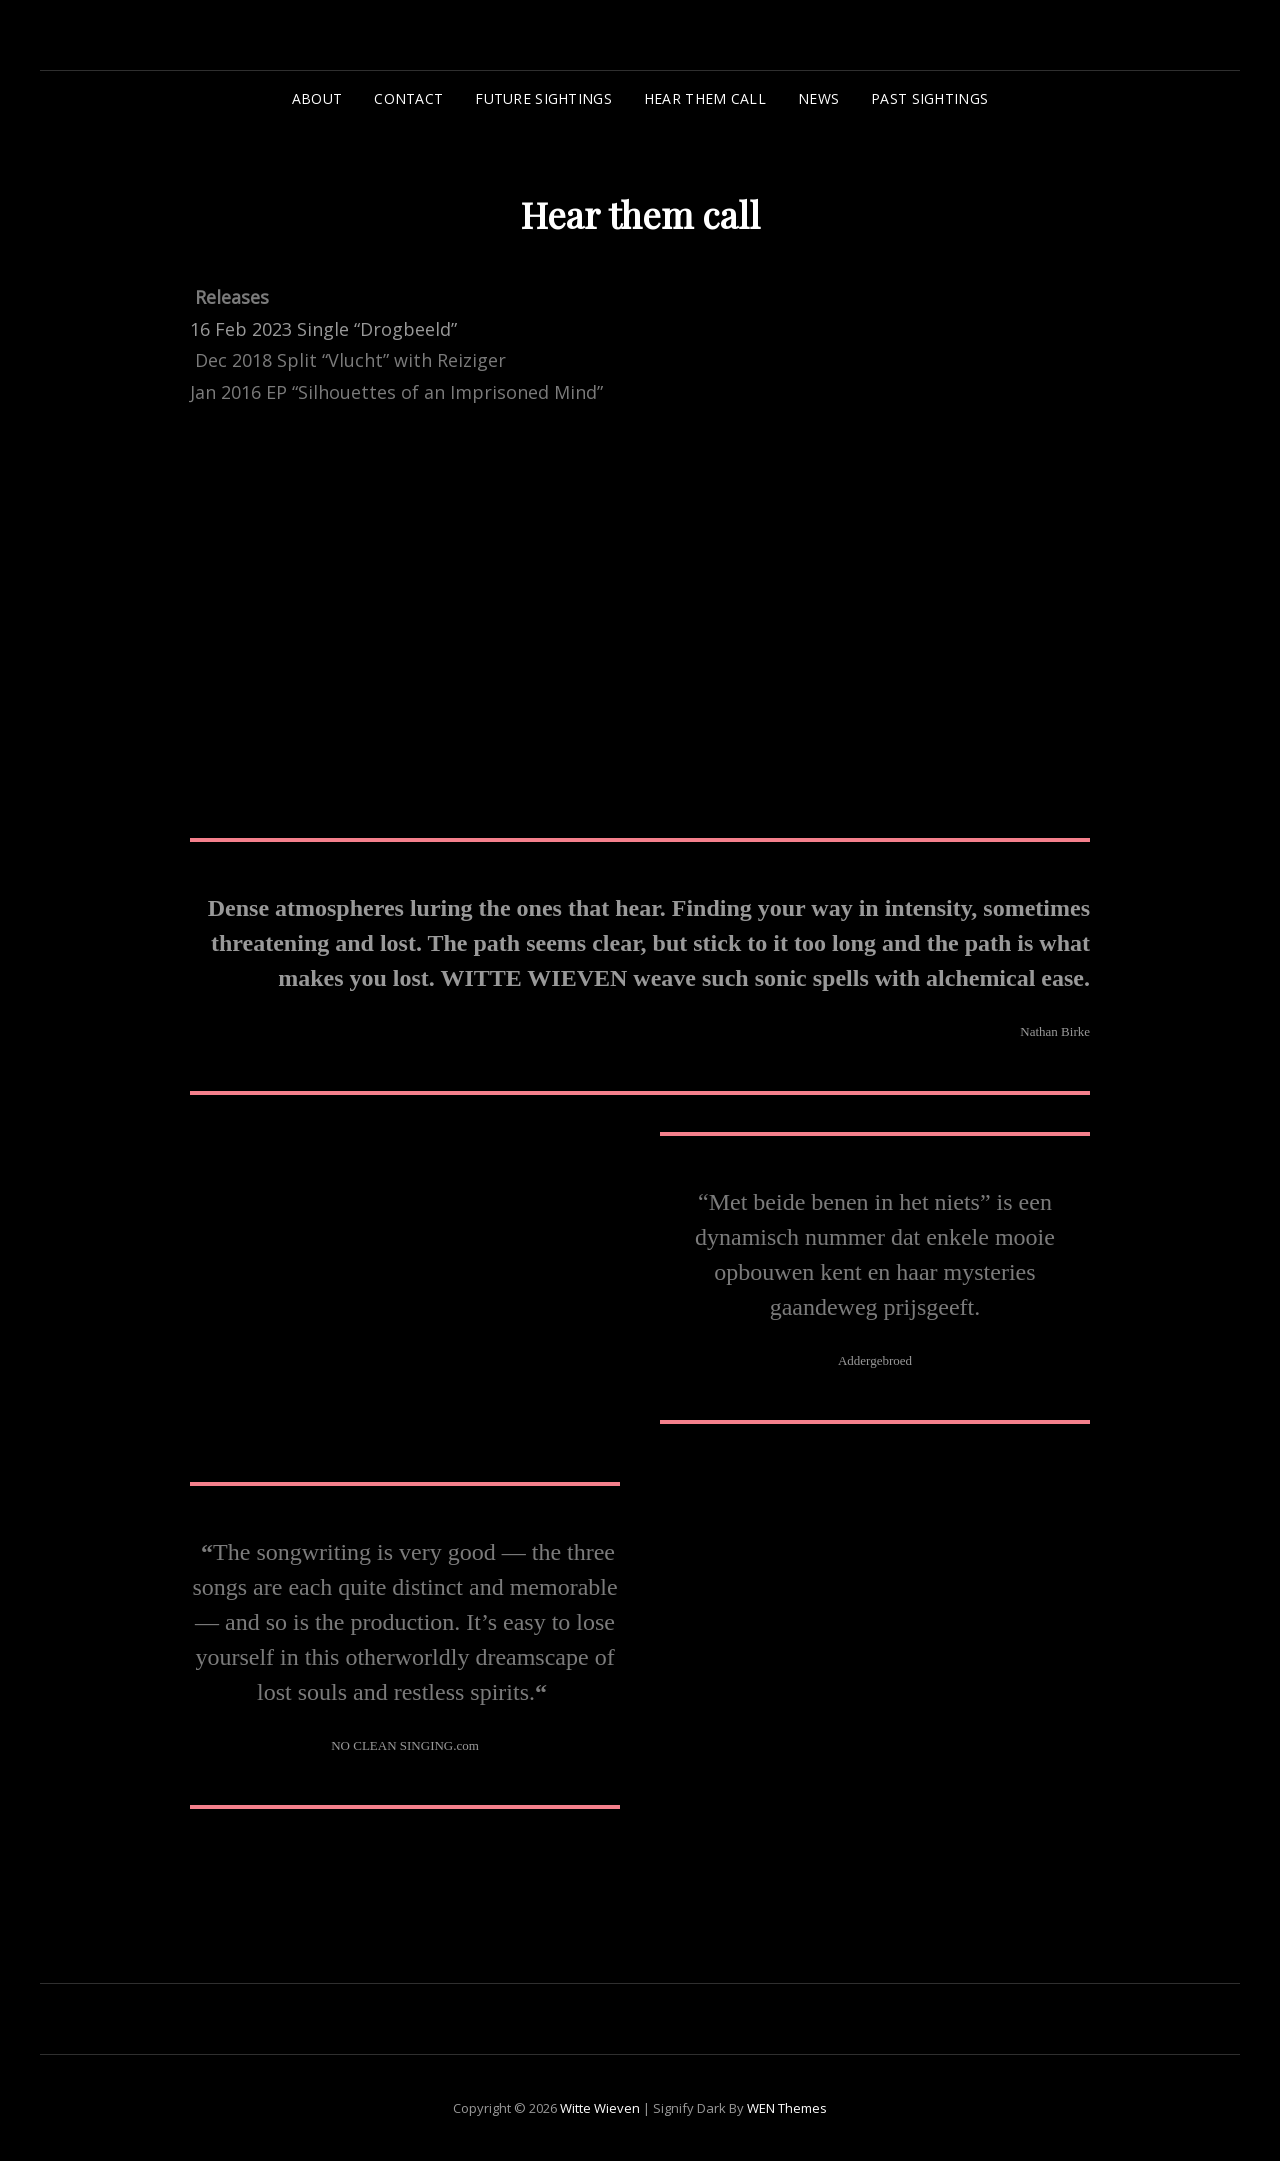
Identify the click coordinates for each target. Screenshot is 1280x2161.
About (317, 98)
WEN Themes (787, 2108)
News (818, 98)
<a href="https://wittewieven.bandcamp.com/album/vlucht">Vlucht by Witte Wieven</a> (365, 1297)
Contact (408, 98)
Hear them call (705, 98)
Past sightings (929, 98)
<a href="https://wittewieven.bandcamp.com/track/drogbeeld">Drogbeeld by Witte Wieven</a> (365, 614)
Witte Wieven (600, 2108)
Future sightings (543, 98)
